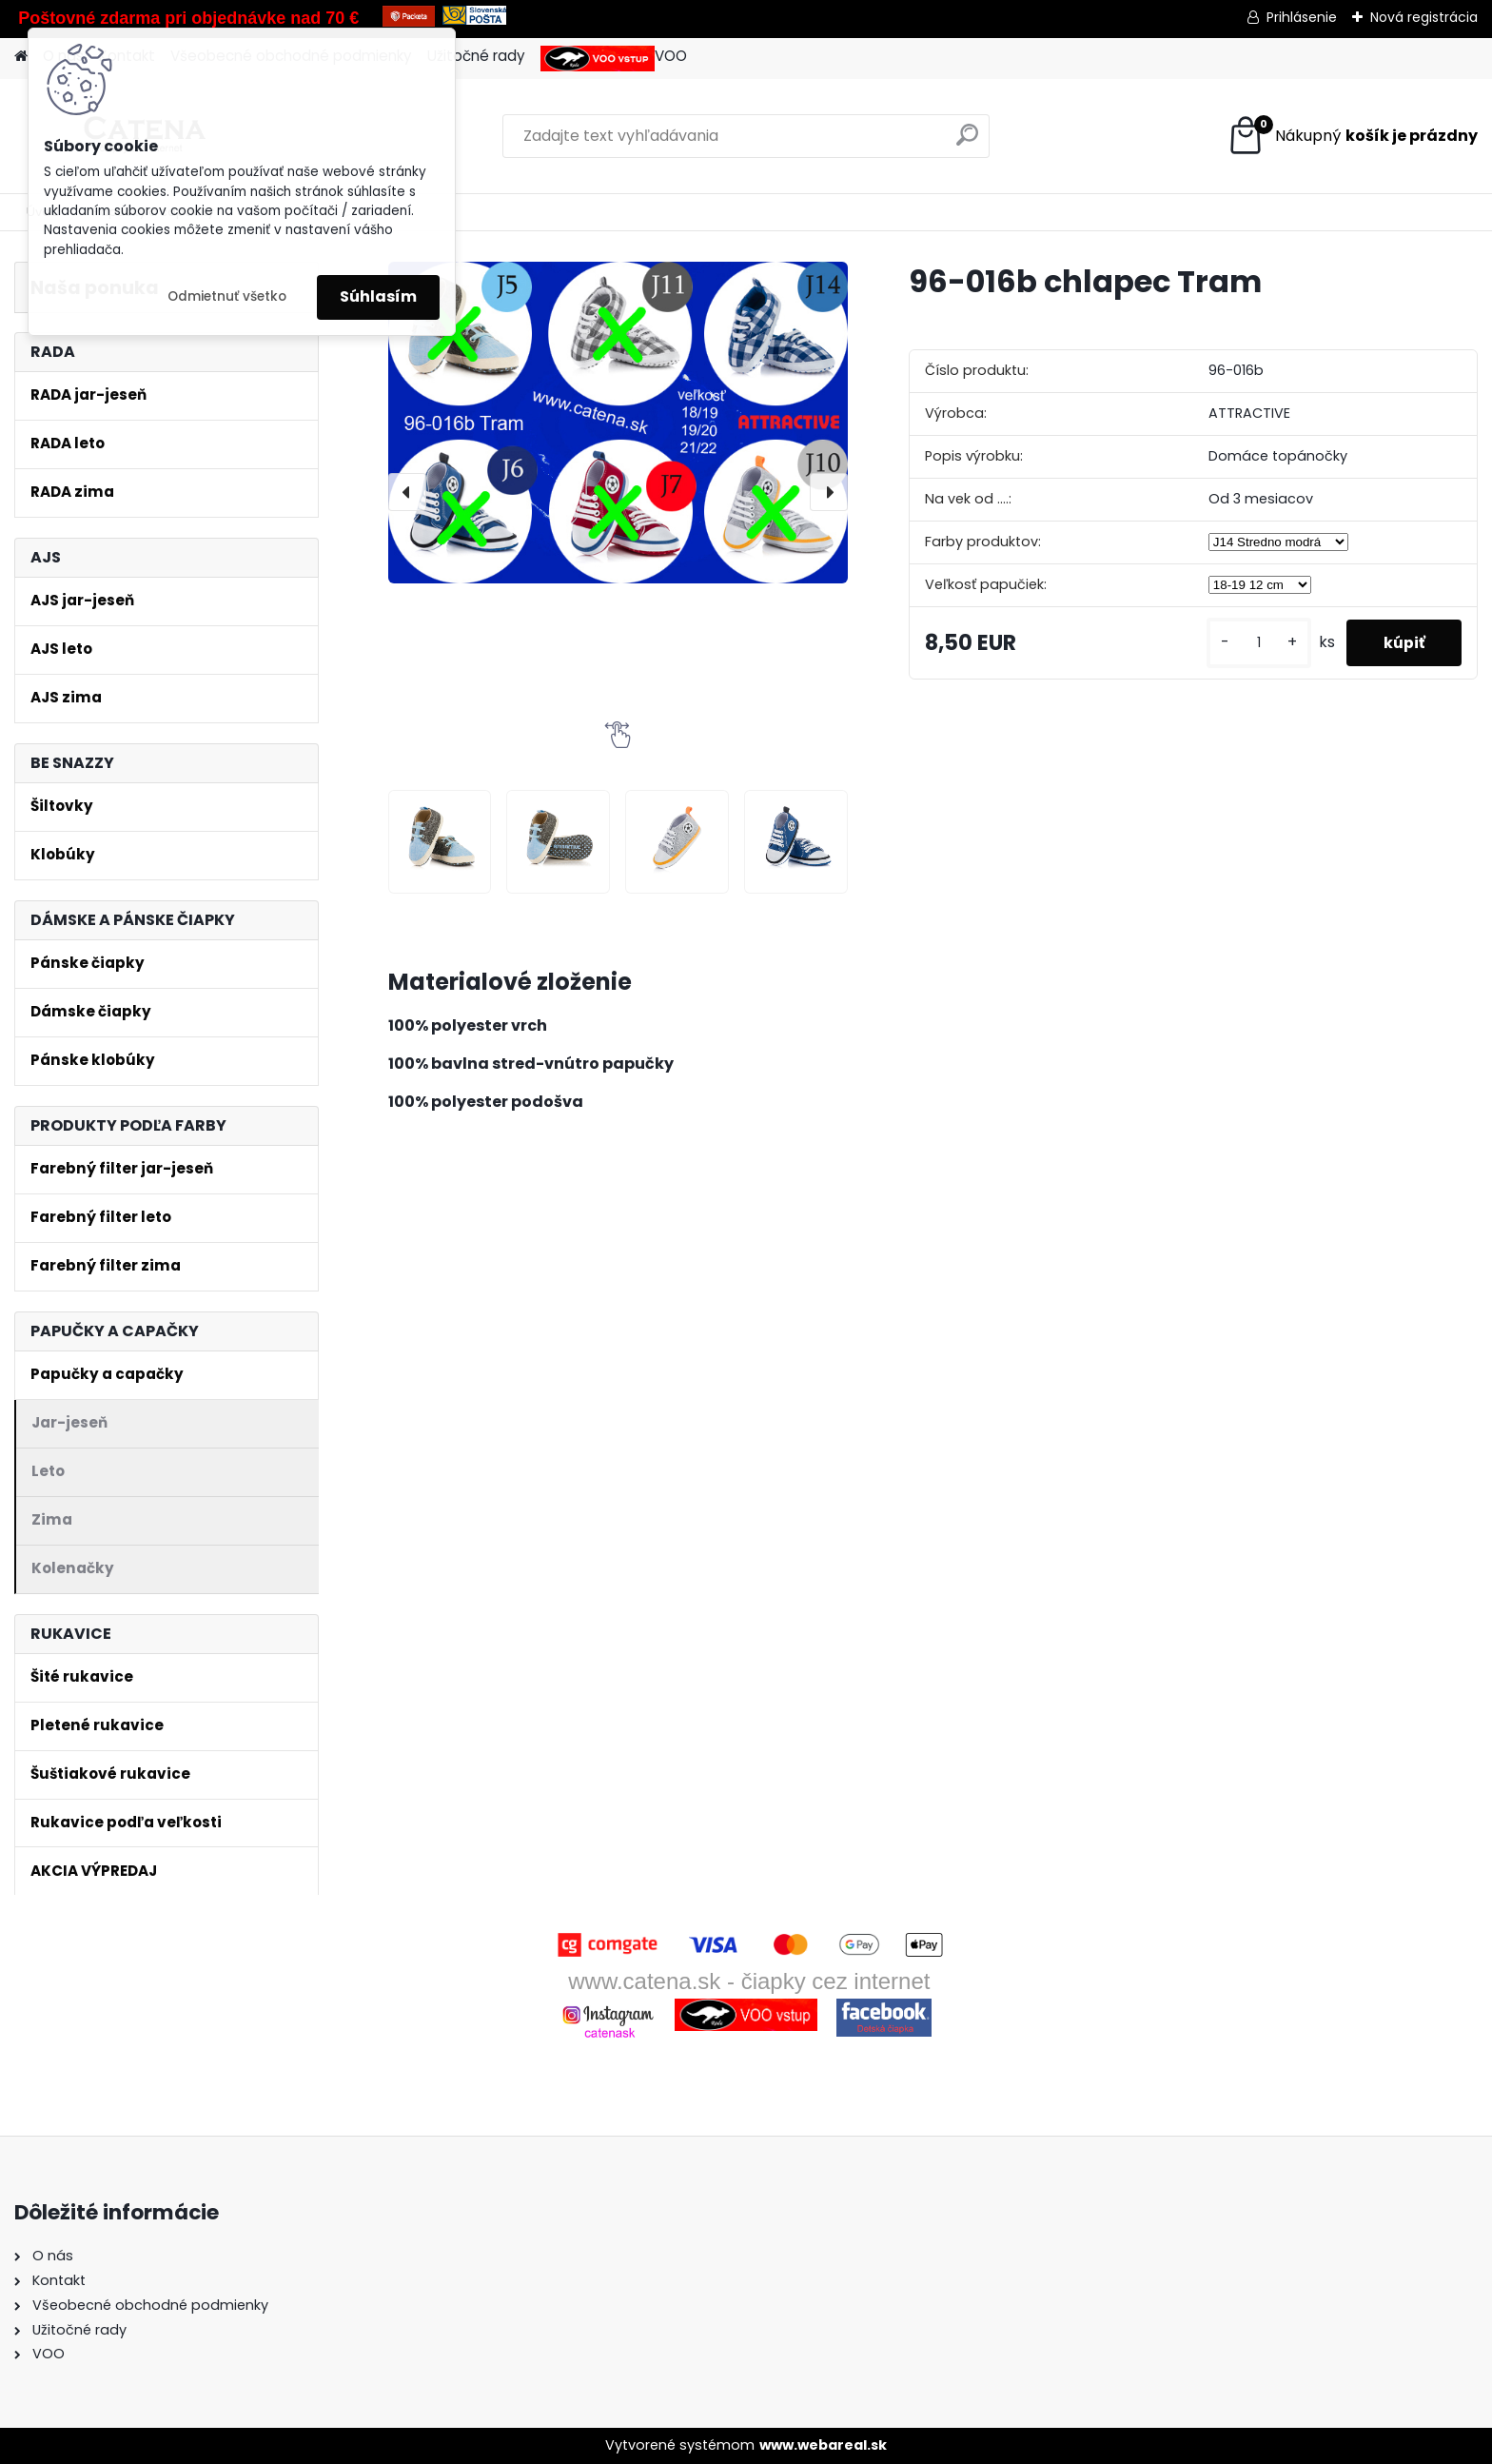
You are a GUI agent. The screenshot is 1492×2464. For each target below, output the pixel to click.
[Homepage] (21, 56)
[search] (967, 142)
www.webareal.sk (823, 2444)
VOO (613, 58)
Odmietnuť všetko (226, 296)
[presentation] (407, 492)
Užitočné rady (476, 56)
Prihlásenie (1301, 17)
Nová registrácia (1424, 17)
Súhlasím (378, 296)
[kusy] (1256, 643)
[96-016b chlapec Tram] (618, 422)
